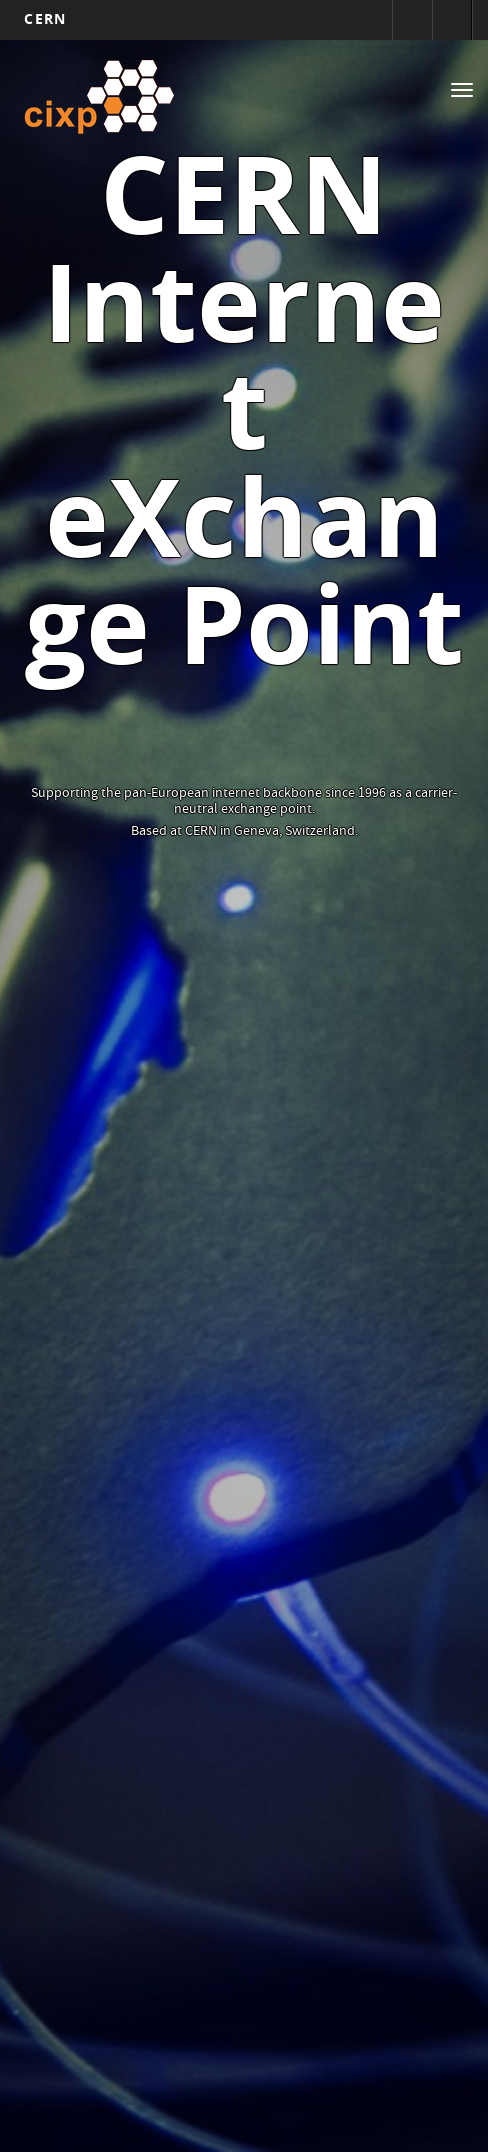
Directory (452, 20)
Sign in (412, 20)
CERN (44, 18)
